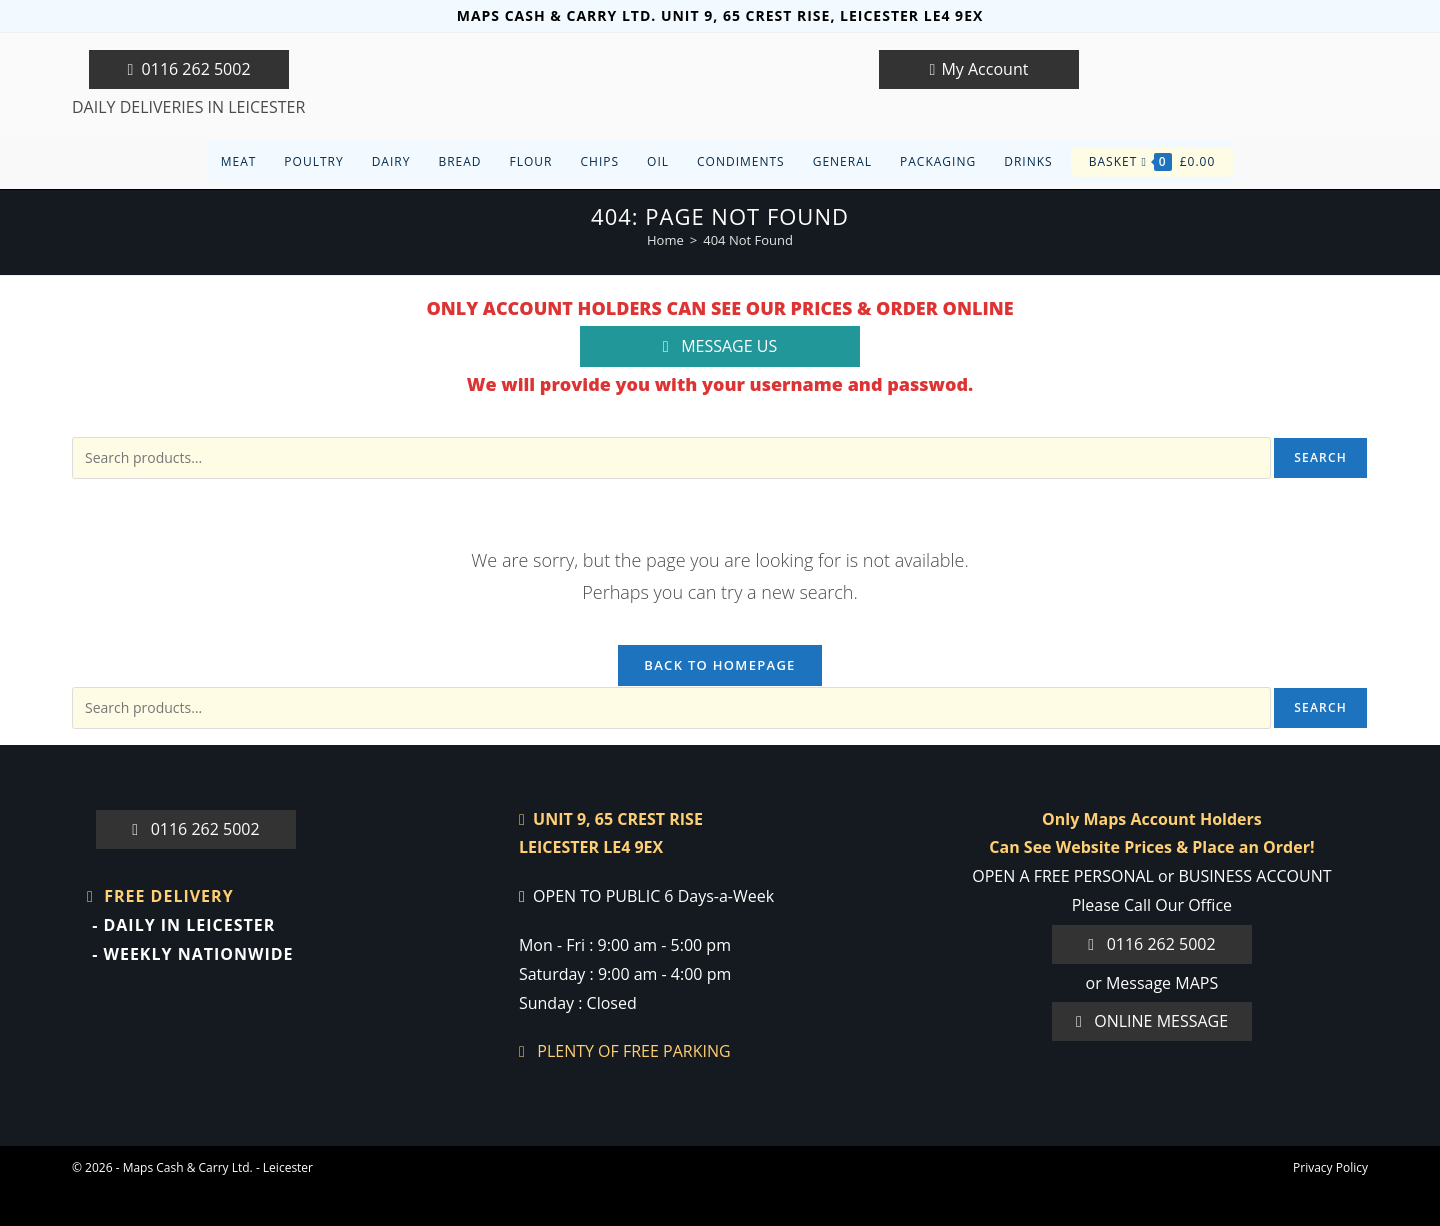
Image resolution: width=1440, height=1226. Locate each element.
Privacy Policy (1330, 1167)
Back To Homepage (719, 665)
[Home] (665, 240)
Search (1320, 457)
